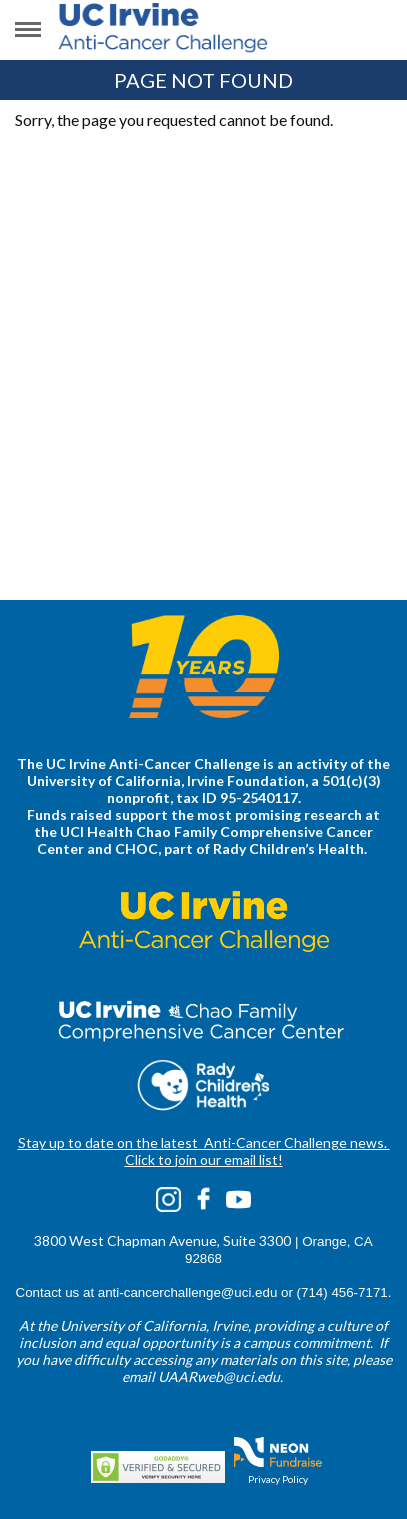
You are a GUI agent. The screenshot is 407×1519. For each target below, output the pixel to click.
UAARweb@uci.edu (219, 1376)
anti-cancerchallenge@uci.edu (188, 1292)
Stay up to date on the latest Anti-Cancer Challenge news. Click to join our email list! (204, 1151)
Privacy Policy (278, 1479)
